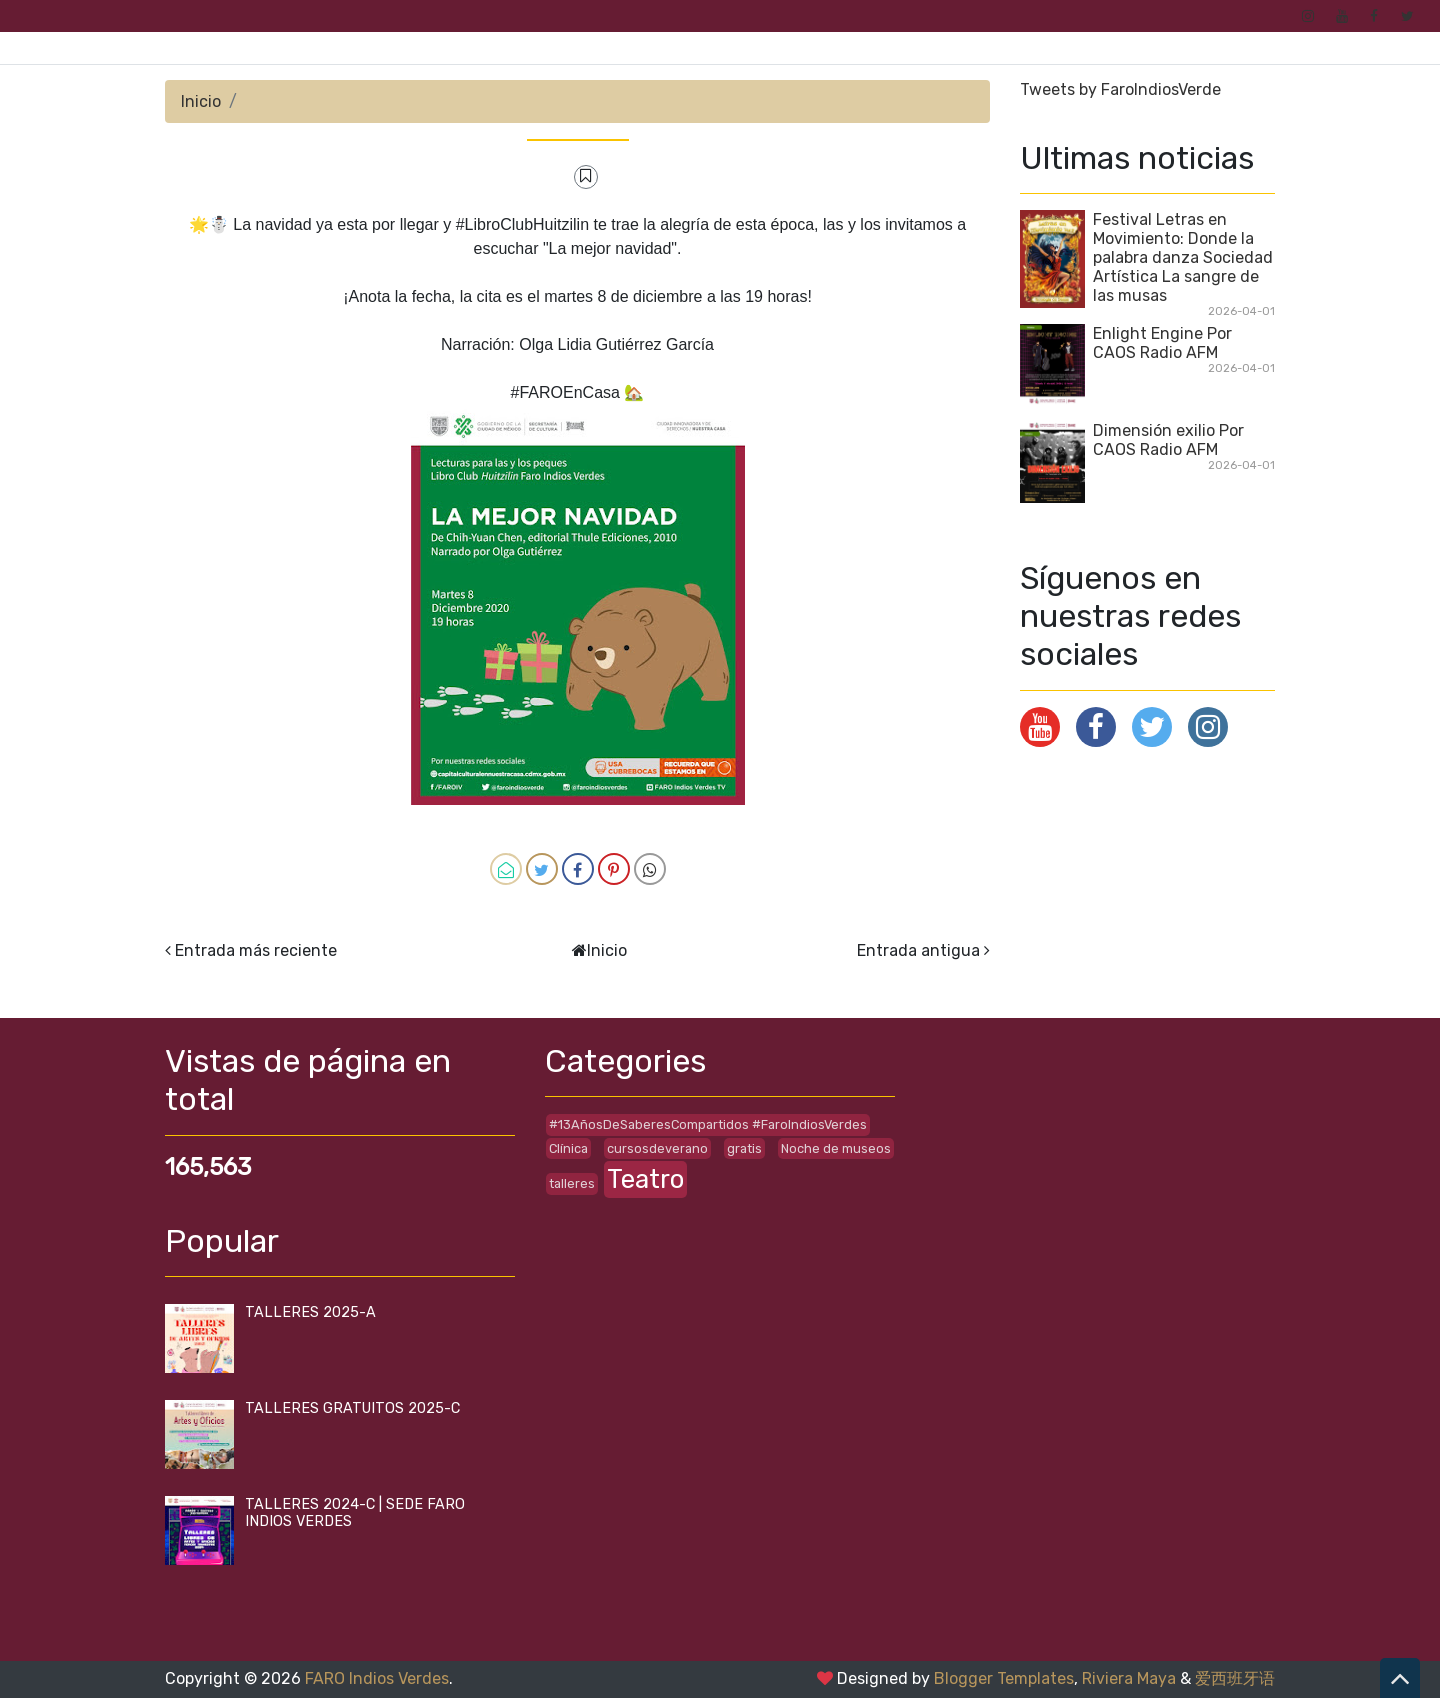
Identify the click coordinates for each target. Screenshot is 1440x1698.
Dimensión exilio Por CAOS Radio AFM (1168, 440)
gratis (744, 1148)
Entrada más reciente (256, 950)
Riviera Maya (1129, 1678)
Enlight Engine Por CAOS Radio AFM (1162, 343)
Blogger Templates (1004, 1678)
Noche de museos (836, 1148)
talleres (572, 1183)
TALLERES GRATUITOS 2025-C (352, 1408)
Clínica (568, 1148)
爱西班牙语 (1235, 1678)
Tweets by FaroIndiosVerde (1120, 89)
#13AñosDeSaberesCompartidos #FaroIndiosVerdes (708, 1124)
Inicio (201, 101)
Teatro (645, 1179)
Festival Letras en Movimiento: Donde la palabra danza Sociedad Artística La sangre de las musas (1183, 257)
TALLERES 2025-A (310, 1312)
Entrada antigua (918, 950)
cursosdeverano (657, 1148)
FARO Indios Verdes (377, 1678)
